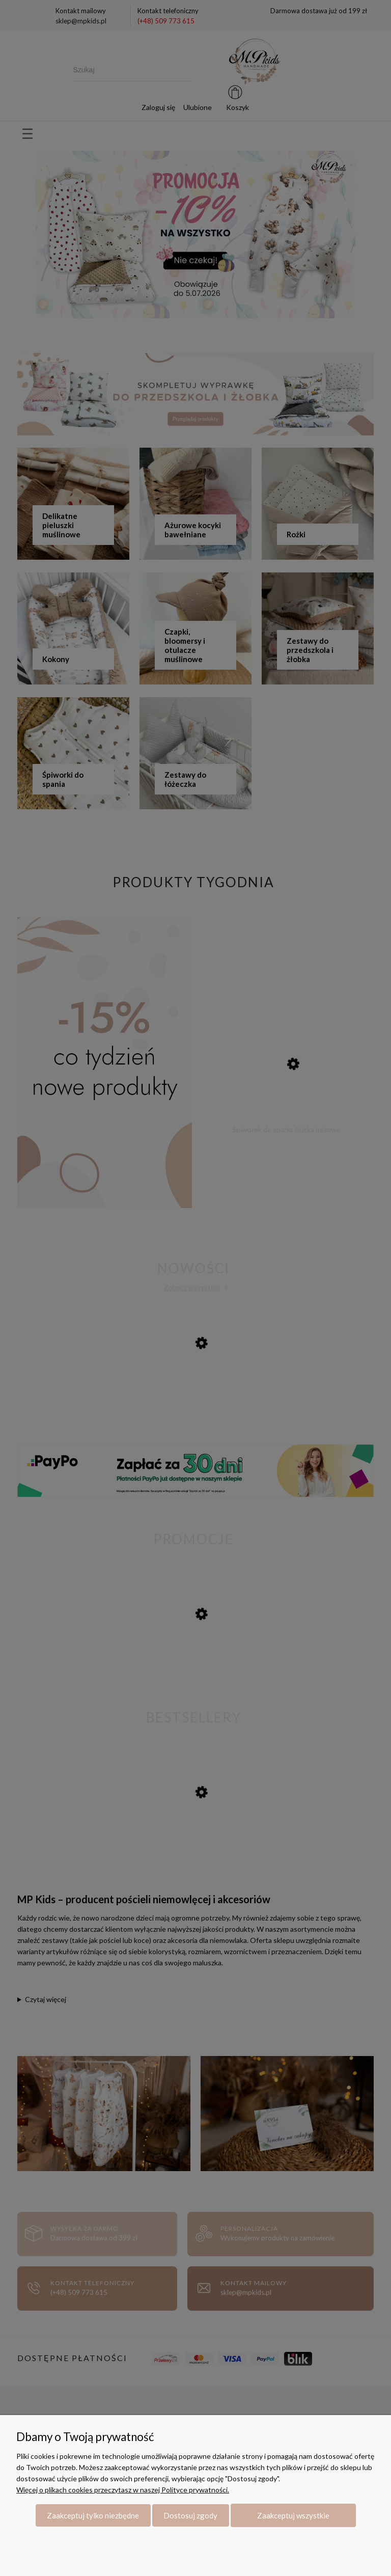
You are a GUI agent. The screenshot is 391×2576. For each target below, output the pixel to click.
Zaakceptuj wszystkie (293, 2515)
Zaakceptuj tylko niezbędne (93, 2515)
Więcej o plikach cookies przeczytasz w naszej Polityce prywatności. (122, 2489)
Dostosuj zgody (190, 2515)
